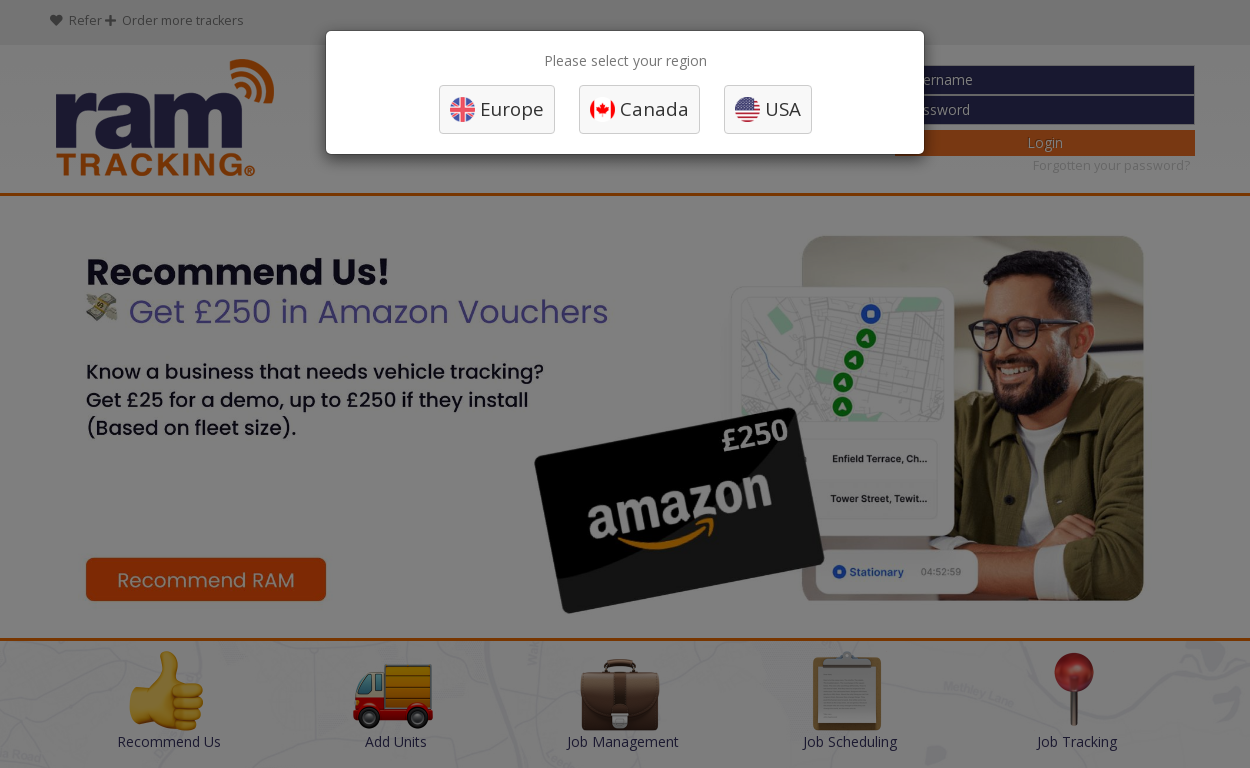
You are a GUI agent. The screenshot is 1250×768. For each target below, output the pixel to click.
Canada (654, 108)
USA (783, 108)
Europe (512, 108)
